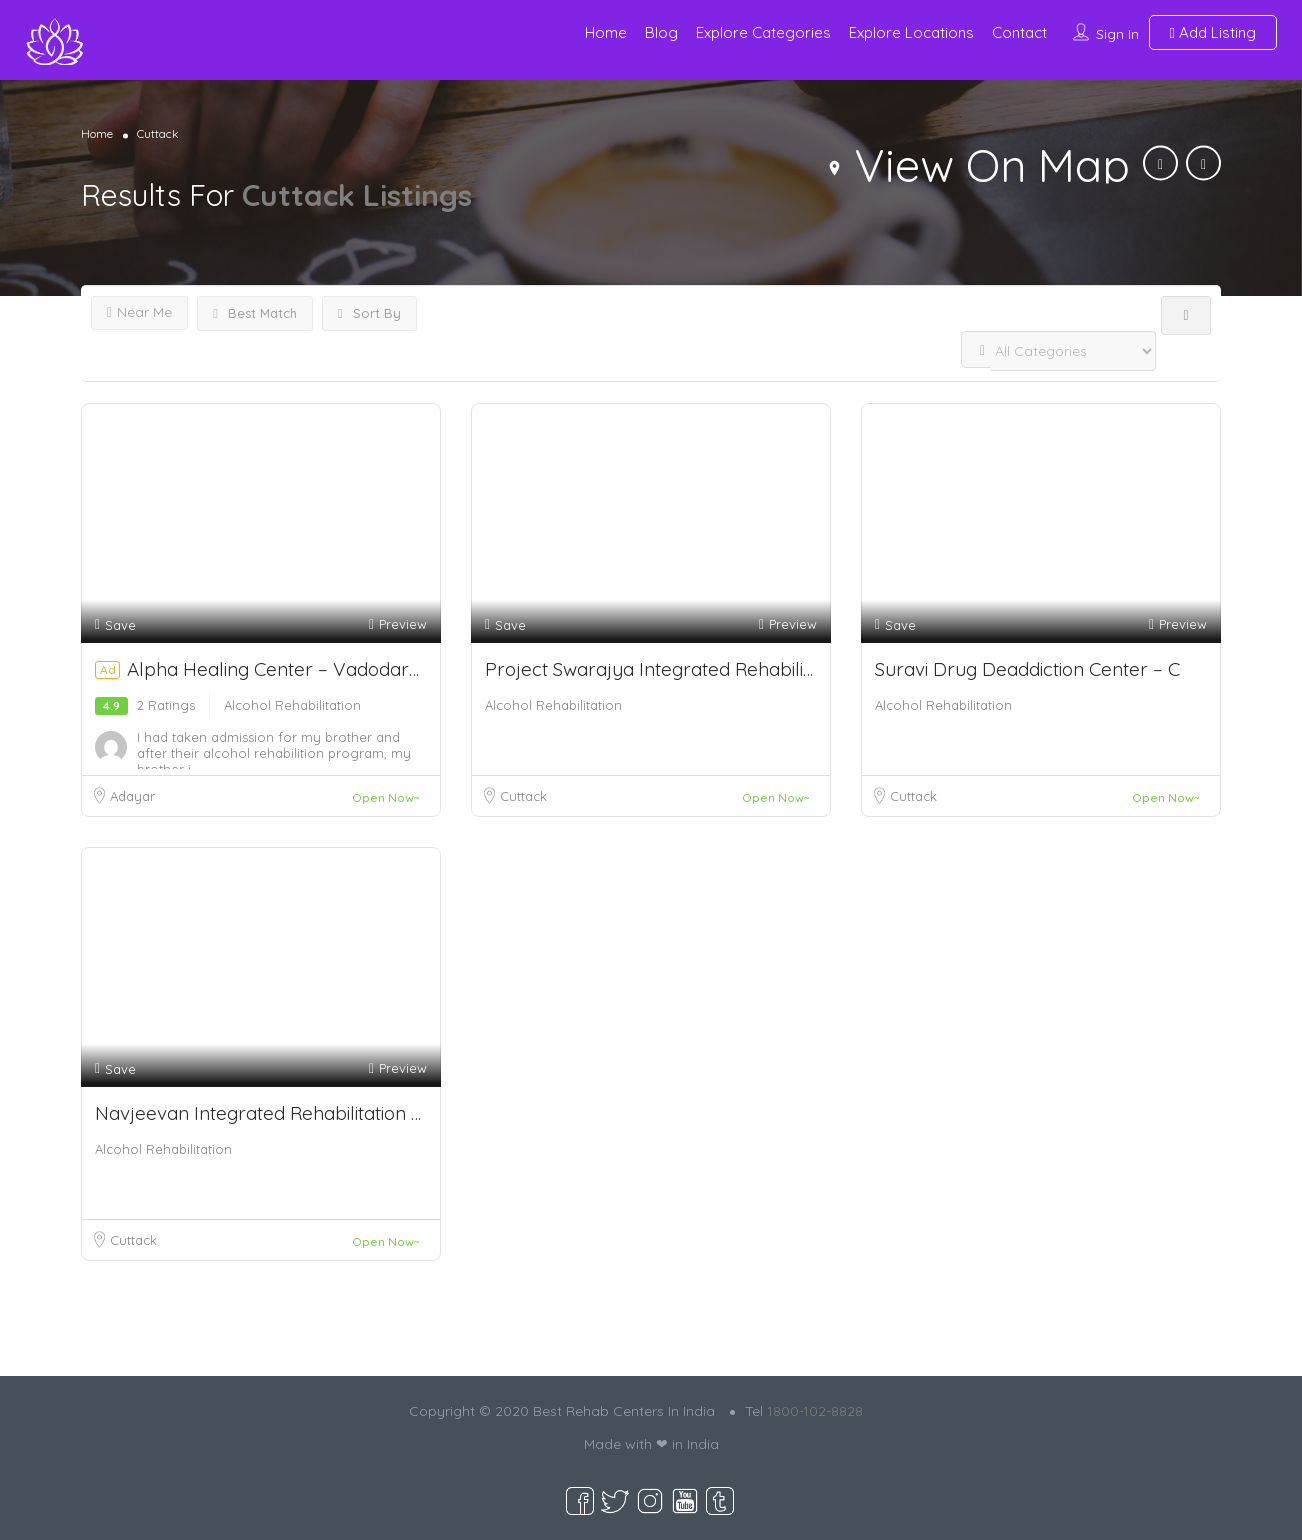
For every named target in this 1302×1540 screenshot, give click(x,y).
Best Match (255, 313)
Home (606, 32)
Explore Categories (763, 32)
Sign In (1117, 34)
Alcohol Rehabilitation (292, 705)
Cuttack (523, 796)
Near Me (139, 312)
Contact (1019, 32)
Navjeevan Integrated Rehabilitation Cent (273, 1113)
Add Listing (1213, 32)
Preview (398, 624)
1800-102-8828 (815, 1411)
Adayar (132, 796)
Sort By (369, 313)
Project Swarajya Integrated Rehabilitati (657, 669)
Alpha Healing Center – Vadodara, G (294, 669)
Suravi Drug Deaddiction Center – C (1027, 669)
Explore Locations (911, 32)
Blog (661, 32)
